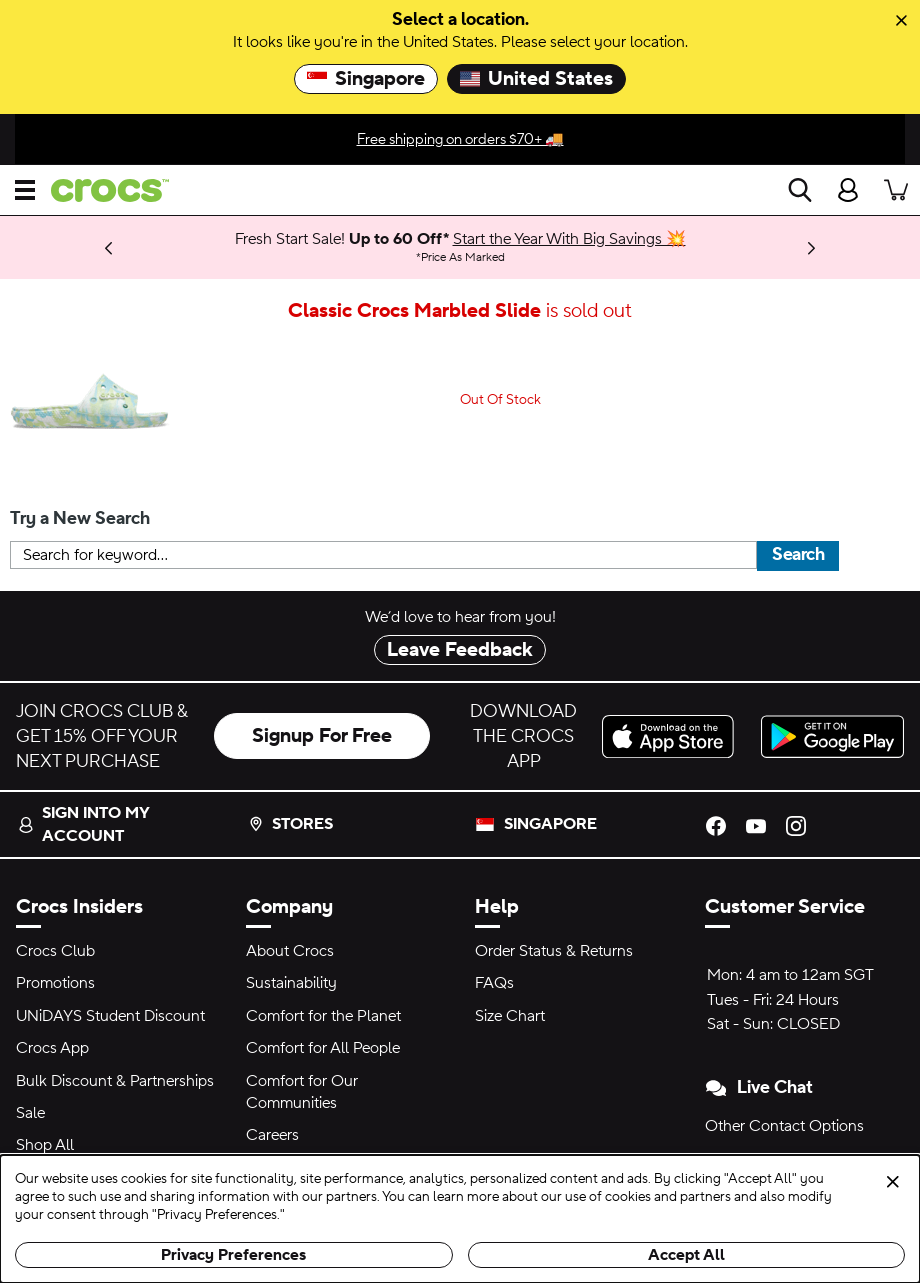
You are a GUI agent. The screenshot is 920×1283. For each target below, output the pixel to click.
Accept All (686, 1255)
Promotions (55, 983)
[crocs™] (102, 190)
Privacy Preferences (233, 1255)
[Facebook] (716, 824)
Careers (272, 1135)
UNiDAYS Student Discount (110, 1016)
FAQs (494, 983)
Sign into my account (83, 824)
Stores (290, 824)
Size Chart (510, 1016)
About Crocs (290, 951)
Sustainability (291, 983)
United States (536, 79)
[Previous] (108, 247)
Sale (30, 1113)
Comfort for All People (323, 1048)
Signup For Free (322, 736)
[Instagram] (796, 824)
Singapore (366, 79)
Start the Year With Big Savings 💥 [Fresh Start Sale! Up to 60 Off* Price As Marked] (569, 239)
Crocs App (52, 1048)
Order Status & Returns (554, 951)
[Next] (811, 247)
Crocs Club (55, 951)
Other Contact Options (784, 1126)
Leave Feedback (460, 650)
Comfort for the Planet (323, 1016)
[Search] (800, 190)
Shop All (45, 1145)
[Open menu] (25, 190)
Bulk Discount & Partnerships (115, 1081)
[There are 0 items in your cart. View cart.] (896, 190)
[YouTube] (756, 824)
